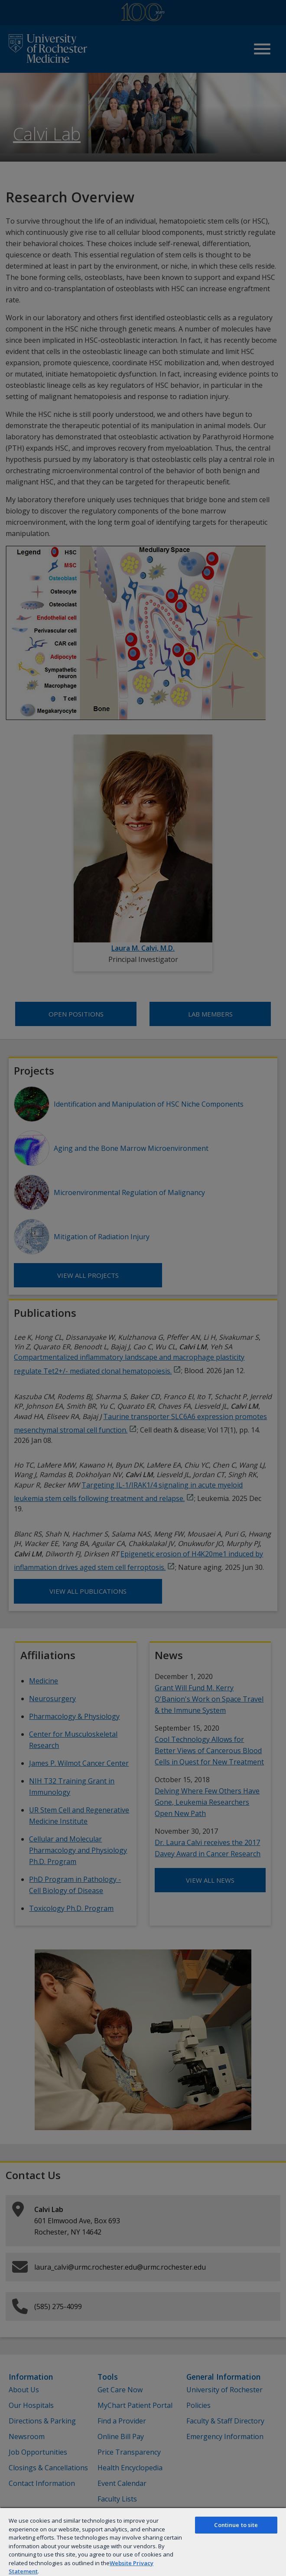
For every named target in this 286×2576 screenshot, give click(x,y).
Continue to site (236, 2525)
